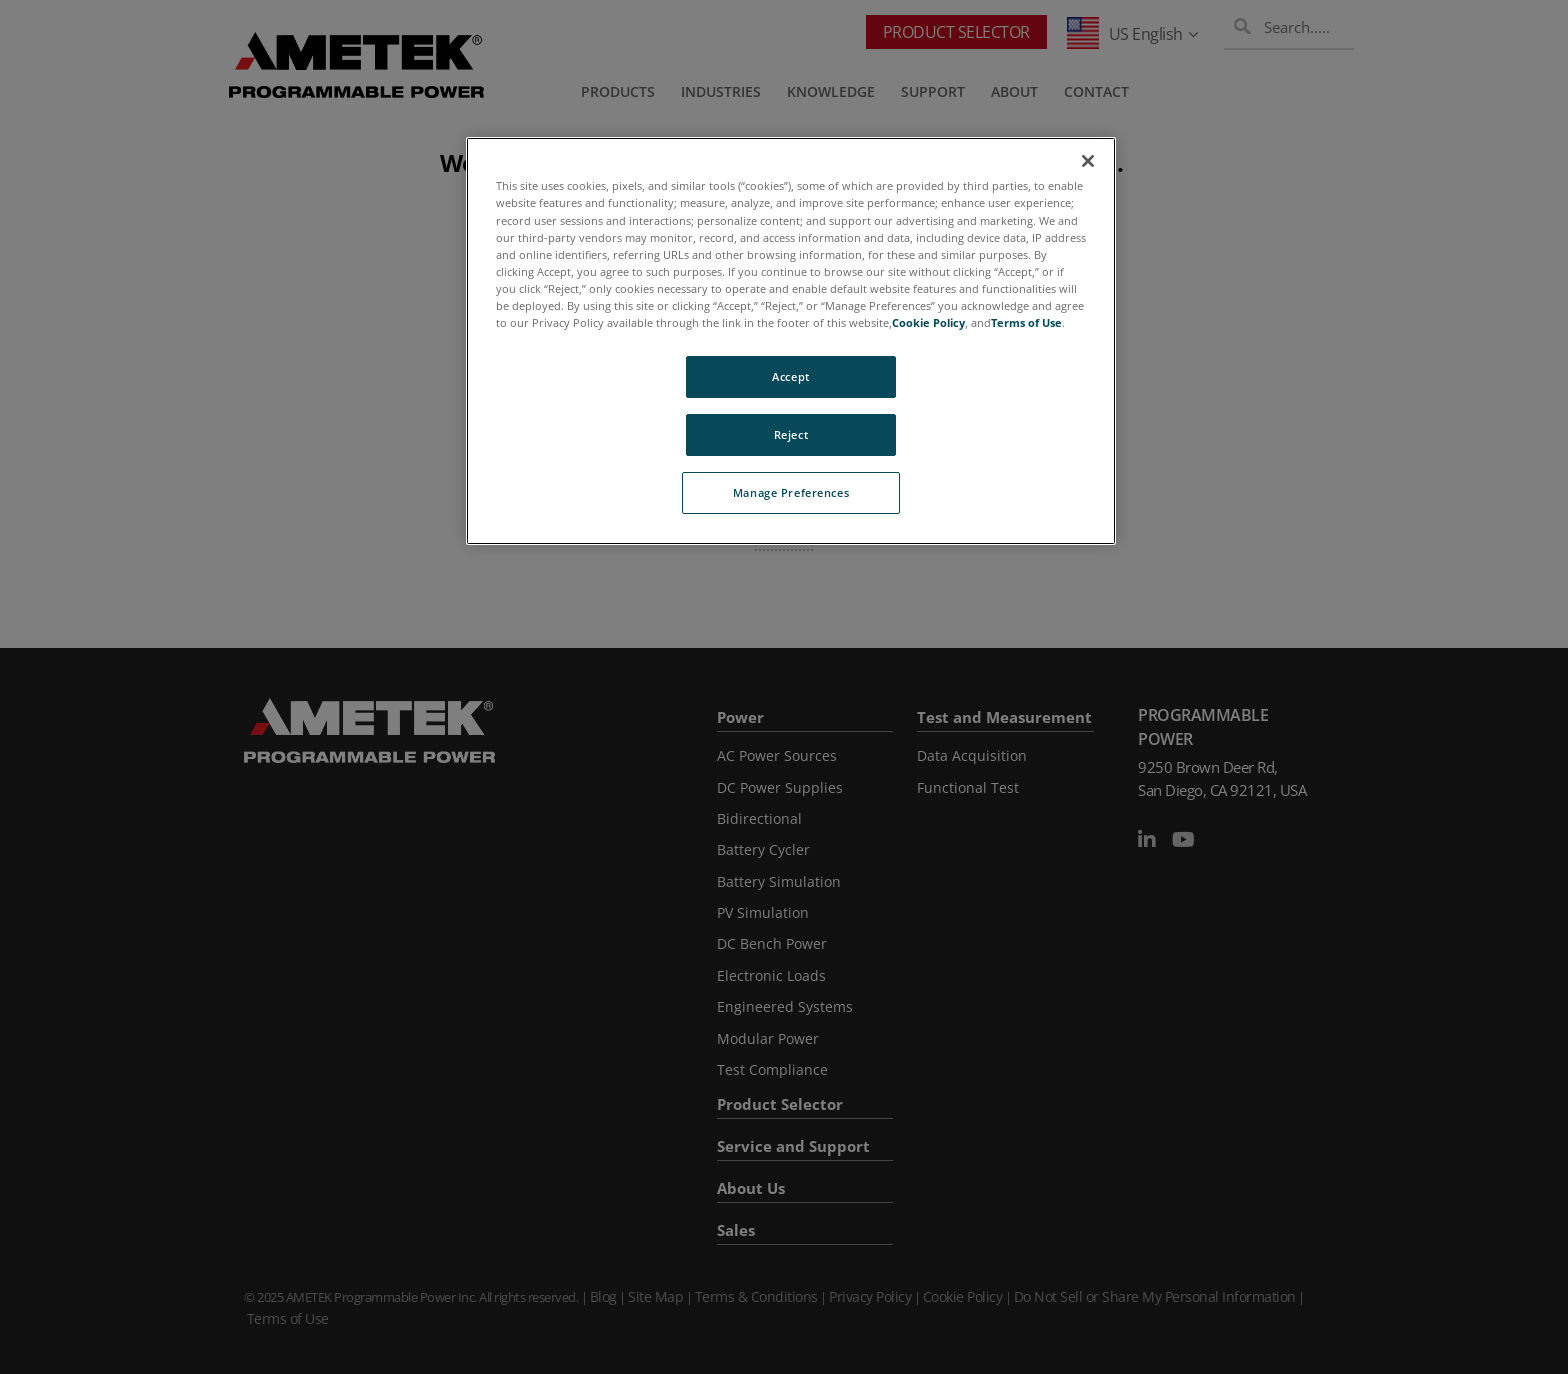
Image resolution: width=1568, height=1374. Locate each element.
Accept (790, 376)
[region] (791, 340)
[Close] (1088, 161)
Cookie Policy (928, 322)
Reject (791, 434)
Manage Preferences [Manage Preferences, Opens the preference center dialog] (791, 492)
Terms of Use (1026, 322)
